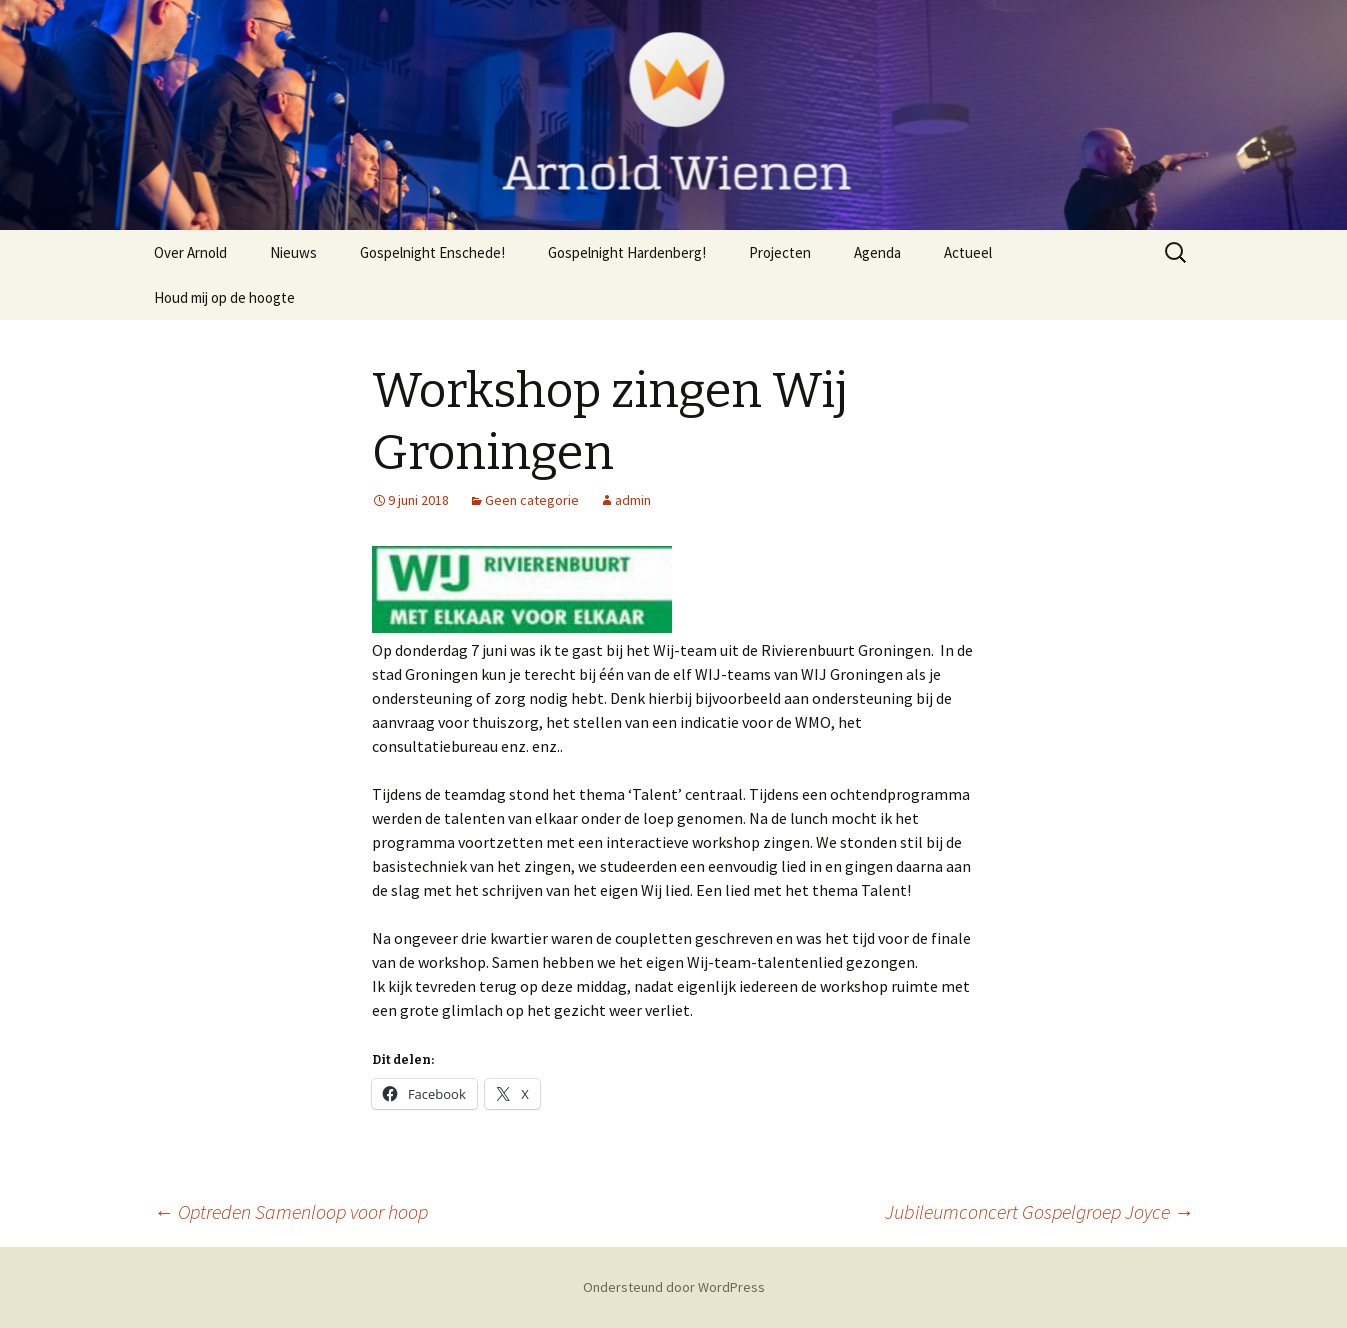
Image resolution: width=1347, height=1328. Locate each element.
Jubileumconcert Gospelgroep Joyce (1039, 1211)
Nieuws (293, 252)
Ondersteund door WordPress (674, 1287)
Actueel (968, 252)
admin (633, 500)
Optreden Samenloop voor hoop (291, 1211)
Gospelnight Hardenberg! (627, 252)
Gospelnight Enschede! (432, 252)
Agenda (877, 252)
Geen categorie (532, 500)
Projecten (780, 252)
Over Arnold (190, 252)
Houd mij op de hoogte (224, 297)
